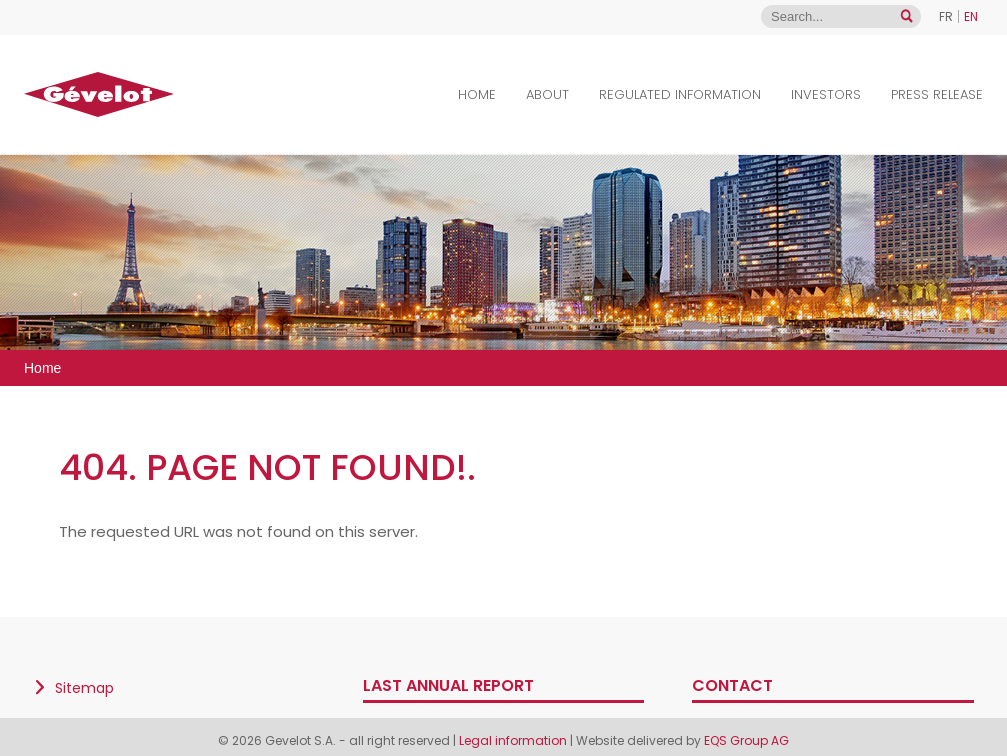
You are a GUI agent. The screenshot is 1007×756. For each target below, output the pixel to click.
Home (477, 94)
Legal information (514, 740)
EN (971, 16)
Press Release (937, 94)
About (547, 94)
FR (946, 16)
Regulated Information (680, 94)
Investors (826, 94)
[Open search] (906, 16)
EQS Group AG (746, 740)
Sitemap (84, 688)
